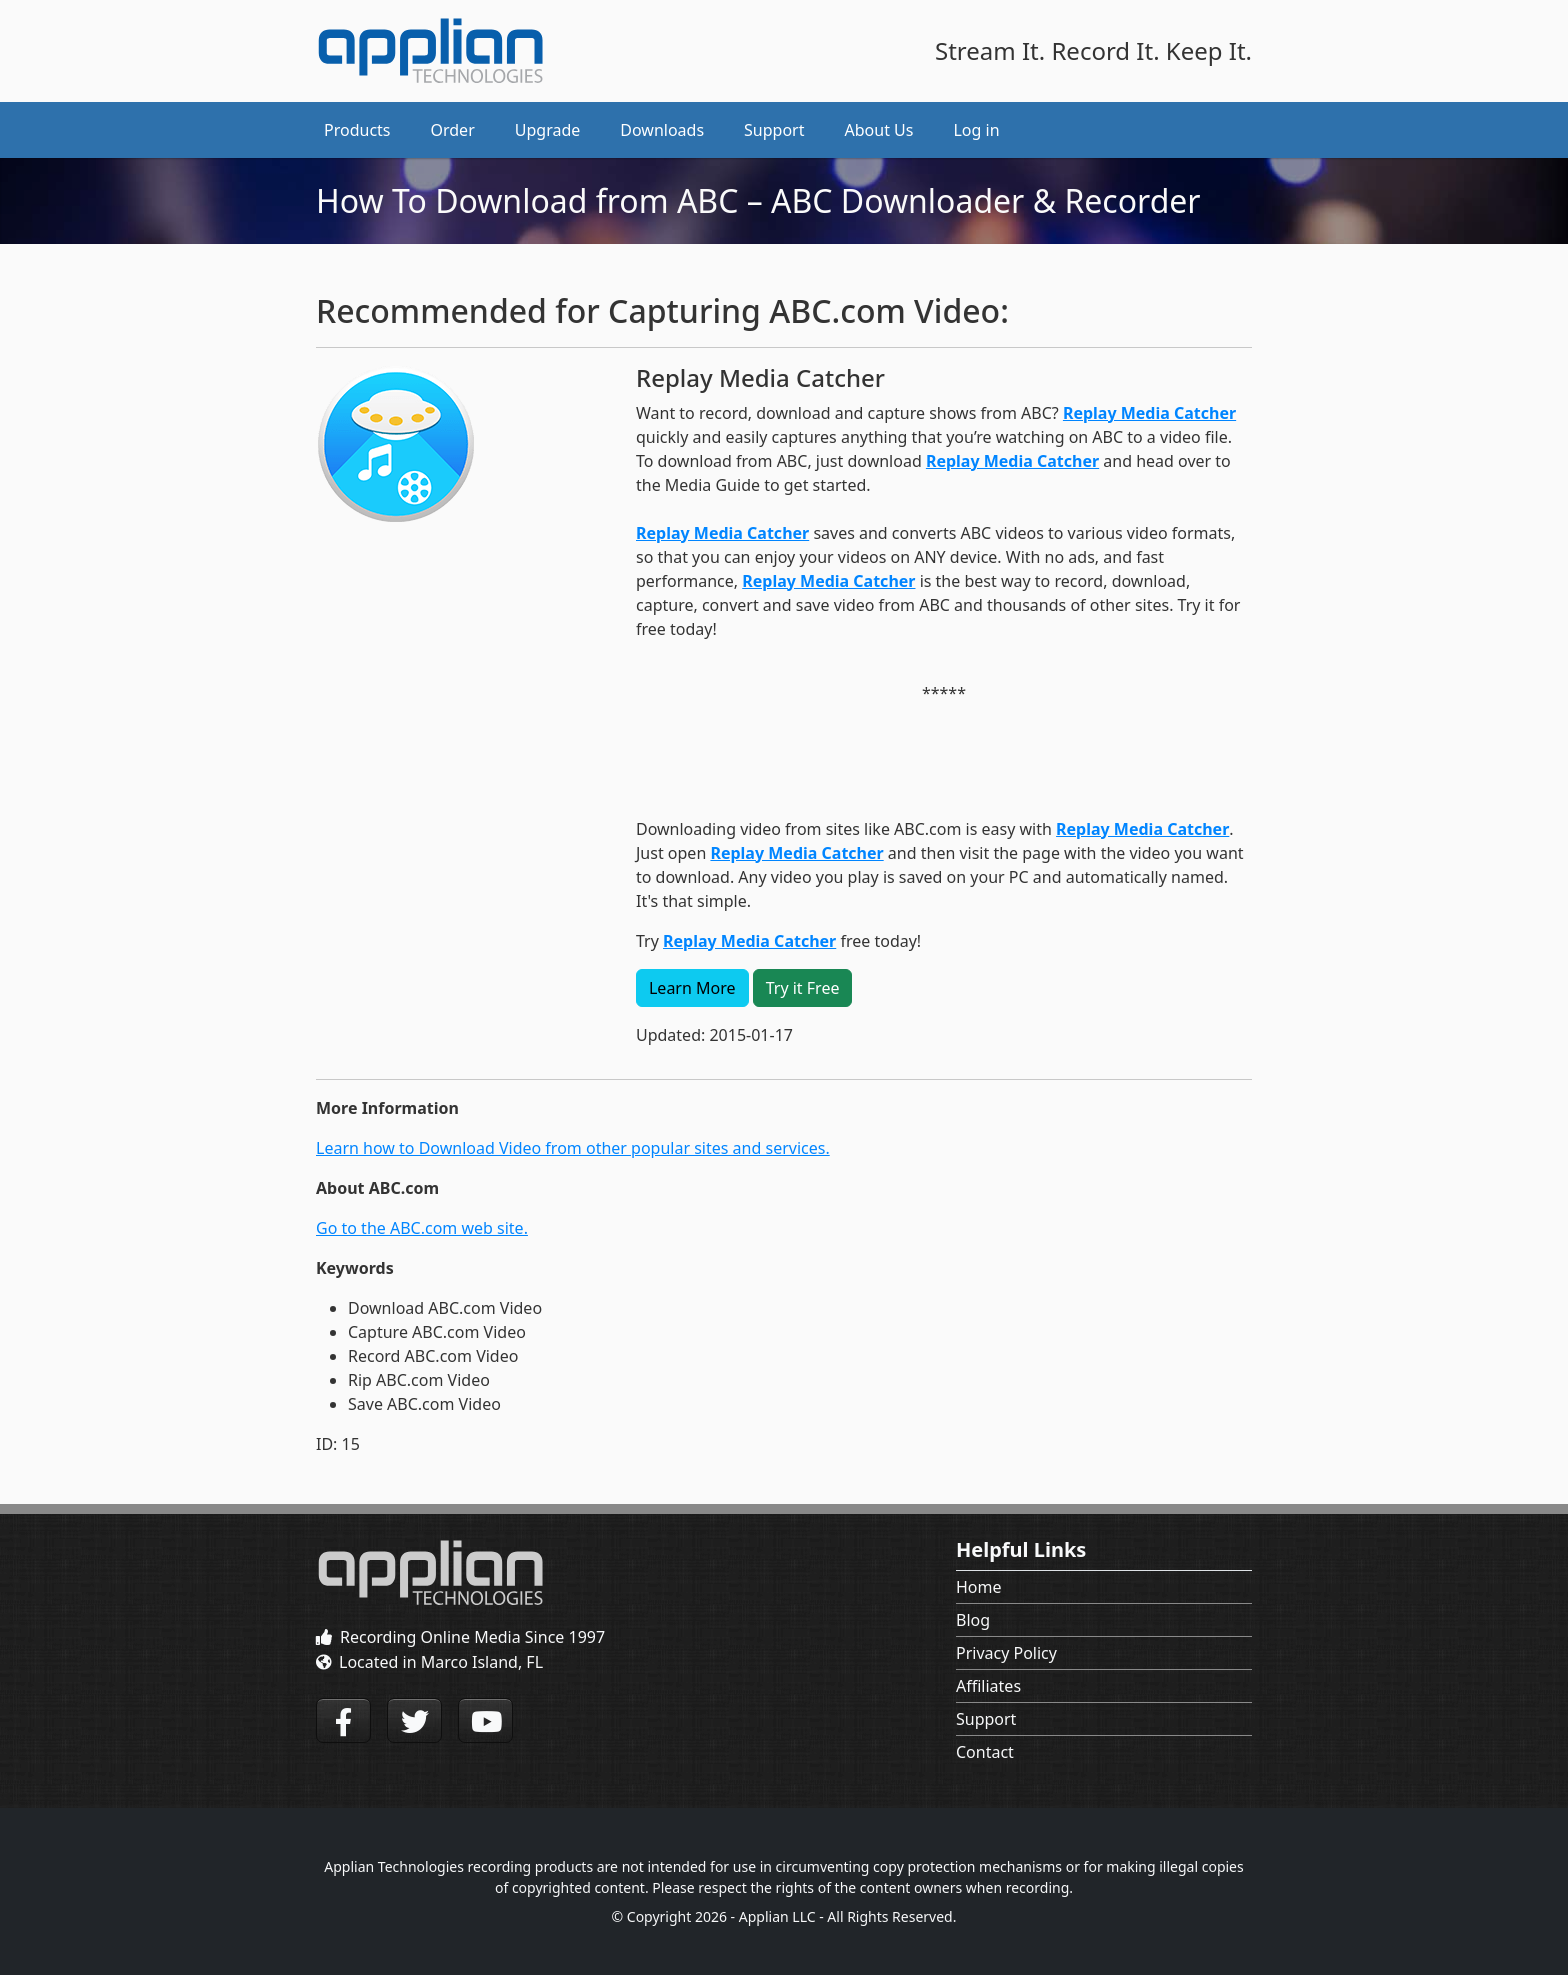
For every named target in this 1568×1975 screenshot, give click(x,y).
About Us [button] (879, 130)
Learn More (692, 988)
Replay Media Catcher (1149, 413)
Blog (973, 1620)
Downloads (662, 130)
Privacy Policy (1006, 1653)
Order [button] (453, 130)
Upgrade (548, 130)
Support (986, 1719)
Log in (976, 130)
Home (979, 1587)
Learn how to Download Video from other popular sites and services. (573, 1148)
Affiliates (988, 1686)
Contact (985, 1752)
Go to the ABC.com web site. (422, 1228)
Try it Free (803, 988)
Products (357, 130)
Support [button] (774, 130)
